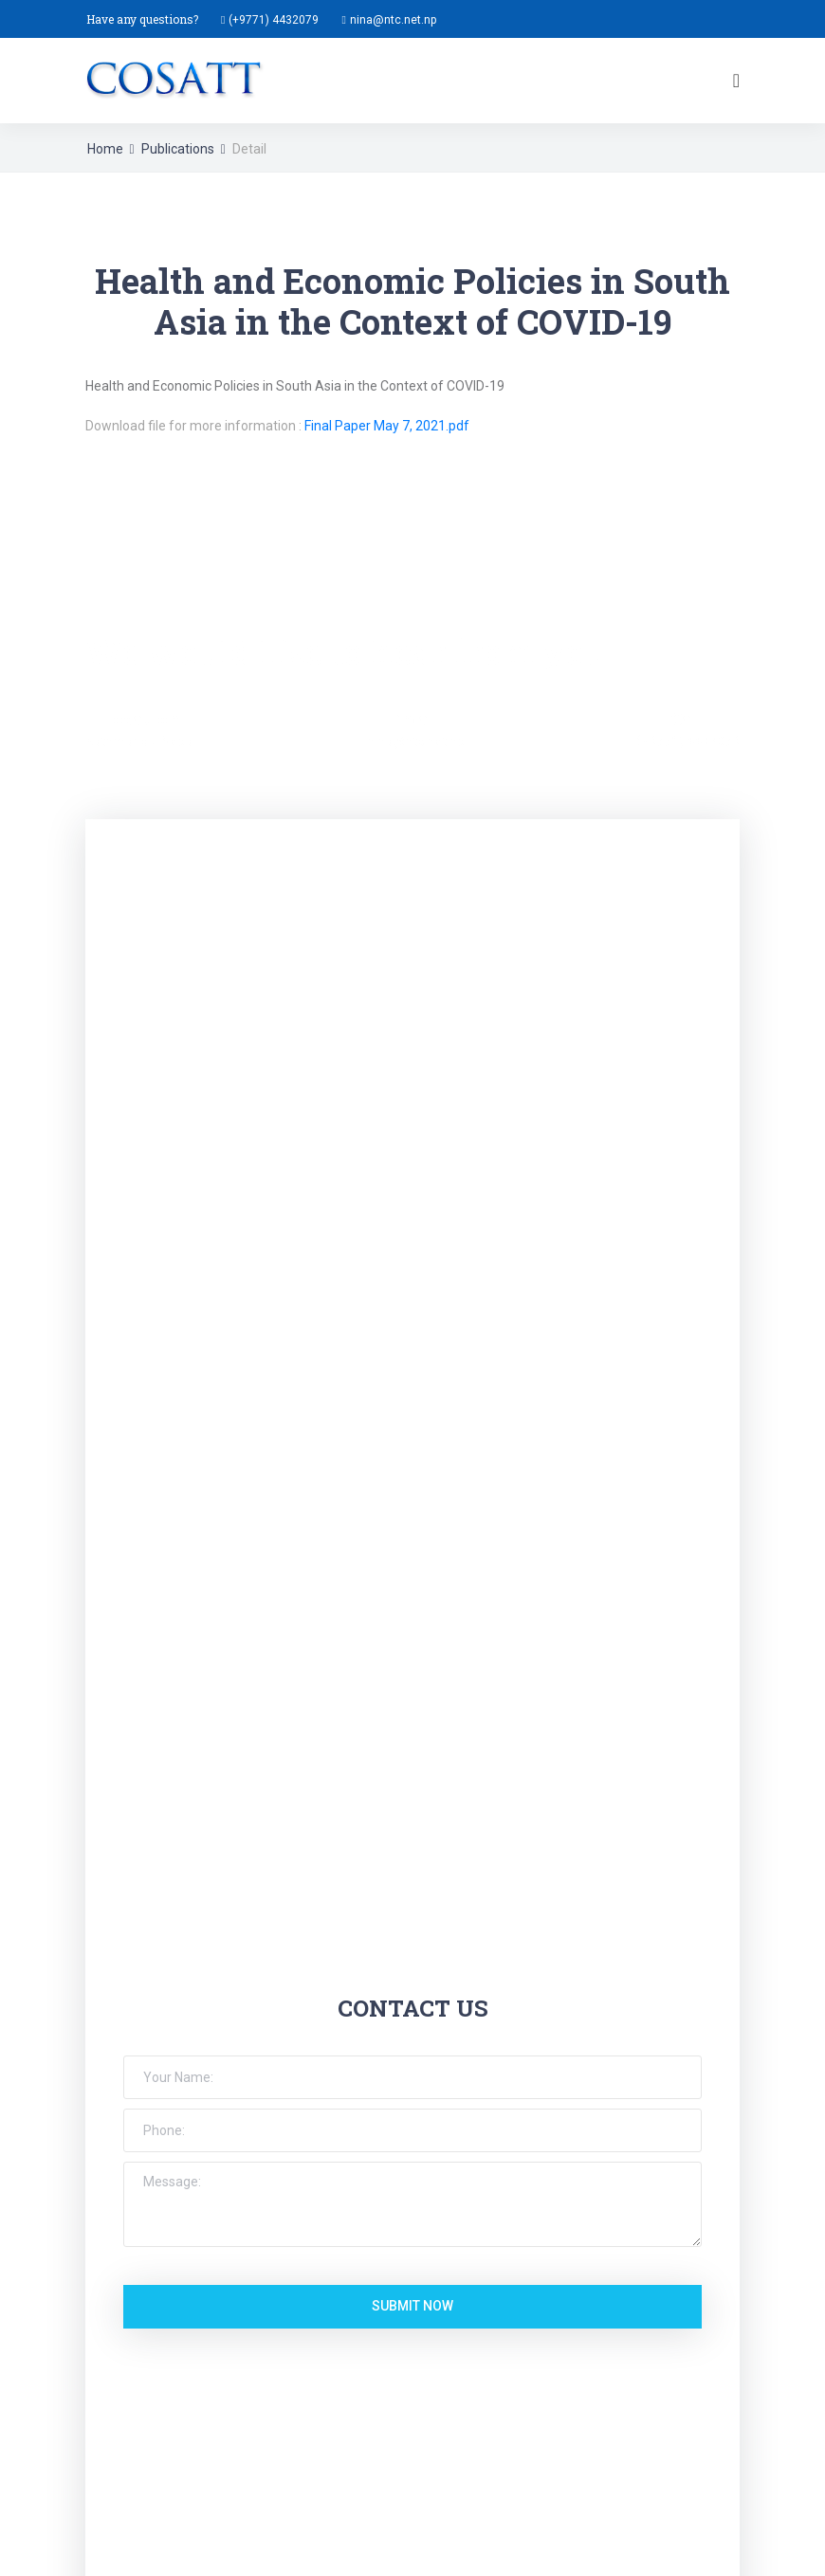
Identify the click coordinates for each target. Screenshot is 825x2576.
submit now (412, 2305)
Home (105, 148)
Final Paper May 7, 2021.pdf (386, 425)
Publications (177, 148)
